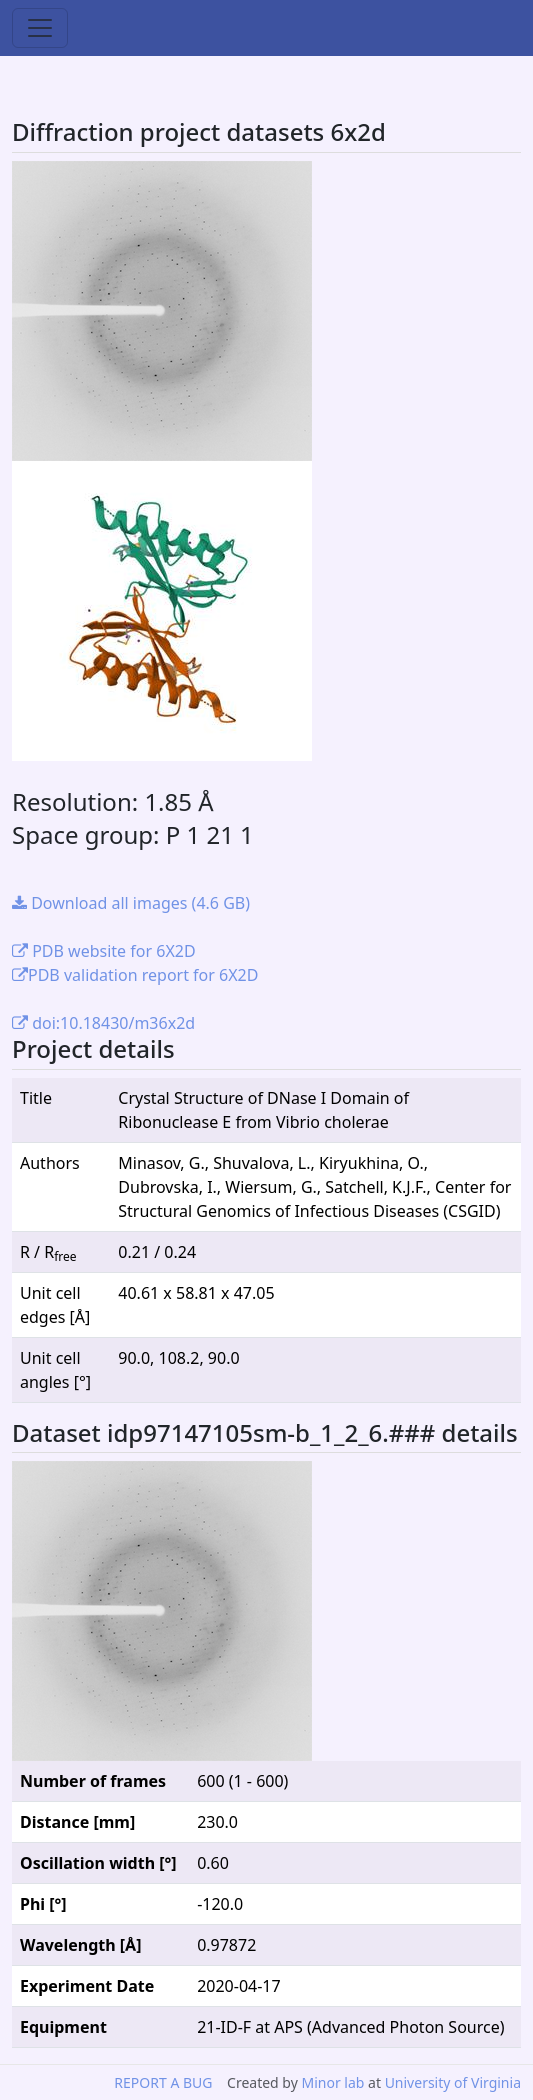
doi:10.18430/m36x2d (103, 1023)
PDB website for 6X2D (104, 951)
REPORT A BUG (163, 2082)
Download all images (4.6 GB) (131, 903)
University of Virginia (453, 2082)
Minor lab (332, 2082)
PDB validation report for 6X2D (135, 975)
